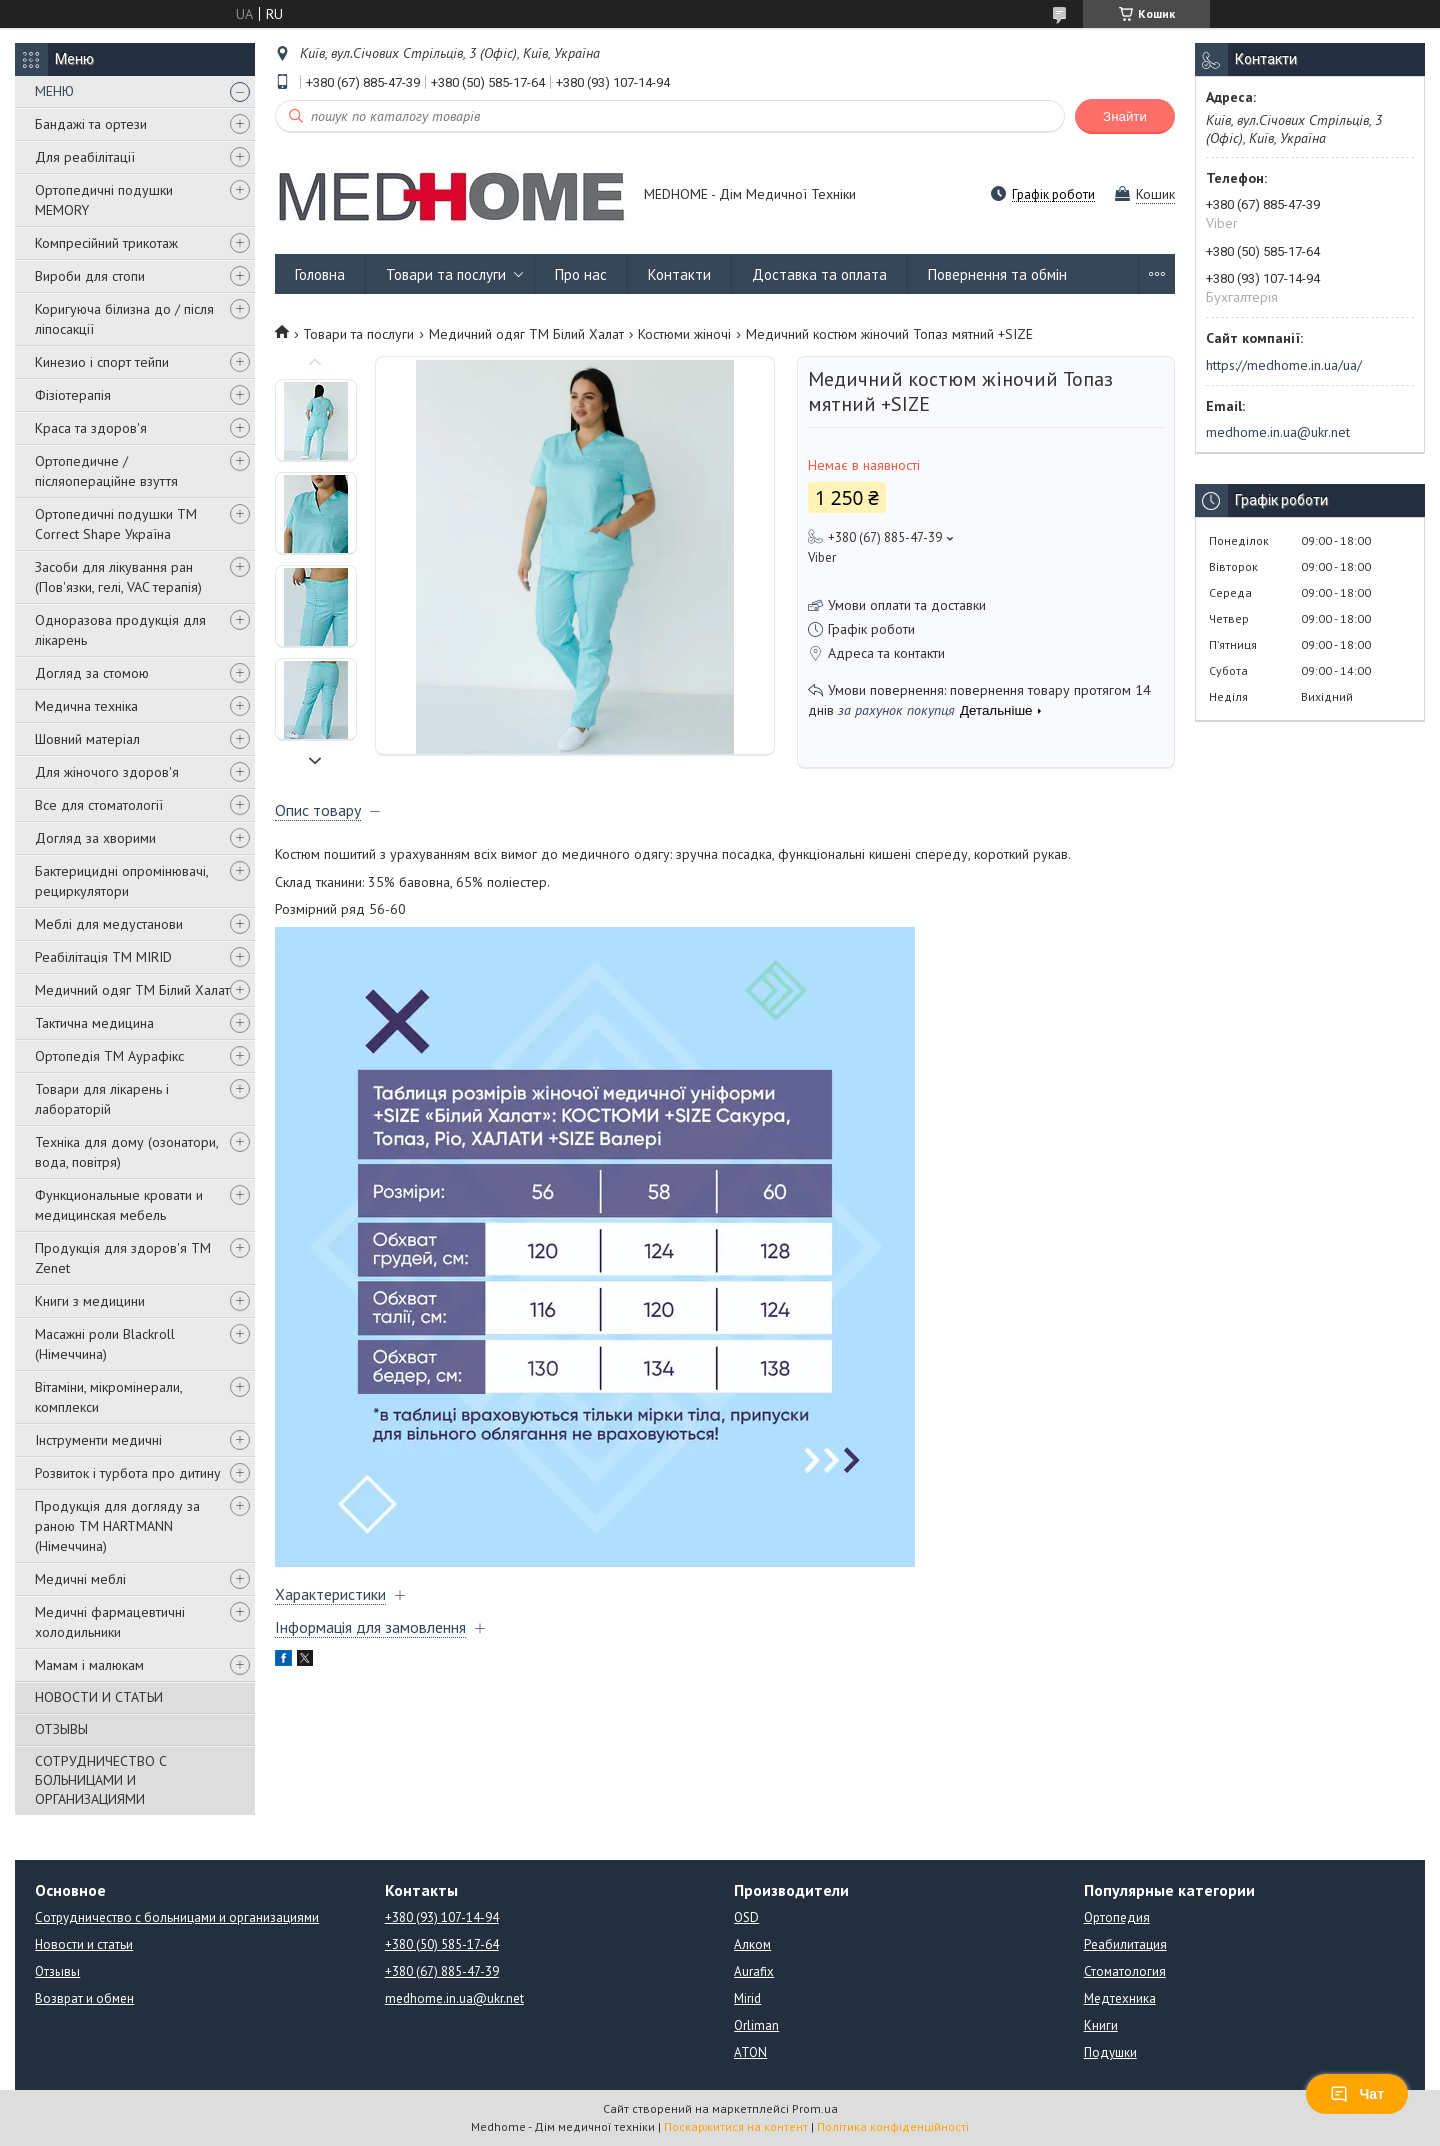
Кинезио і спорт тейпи (102, 362)
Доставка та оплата (819, 274)
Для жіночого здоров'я (107, 772)
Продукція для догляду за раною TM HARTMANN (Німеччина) (117, 1526)
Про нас (581, 274)
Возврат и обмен (84, 1998)
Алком (752, 1944)
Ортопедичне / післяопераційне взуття (106, 471)
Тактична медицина (94, 1023)
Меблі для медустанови (109, 924)
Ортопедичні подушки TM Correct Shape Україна (116, 524)
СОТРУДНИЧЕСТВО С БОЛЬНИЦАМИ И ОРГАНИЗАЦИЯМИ (101, 1780)
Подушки (1110, 2052)
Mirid (747, 1998)
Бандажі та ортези (91, 124)
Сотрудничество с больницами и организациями (177, 1917)
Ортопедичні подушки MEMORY (104, 200)
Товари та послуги (446, 274)
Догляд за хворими (95, 838)
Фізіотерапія (73, 395)
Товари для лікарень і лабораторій (102, 1099)
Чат (1357, 2094)
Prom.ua (815, 2108)
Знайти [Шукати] (1125, 116)
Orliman (756, 2025)
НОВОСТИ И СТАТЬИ (99, 1697)
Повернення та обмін (997, 274)
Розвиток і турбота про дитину (128, 1473)
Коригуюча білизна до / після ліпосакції (124, 319)
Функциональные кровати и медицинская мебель (119, 1205)
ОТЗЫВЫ (61, 1729)
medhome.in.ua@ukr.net (1278, 432)
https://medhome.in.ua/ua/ (1284, 365)
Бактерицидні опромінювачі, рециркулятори (121, 881)
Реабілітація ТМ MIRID (103, 957)
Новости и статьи (84, 1944)
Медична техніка (86, 706)
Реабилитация (1125, 1944)
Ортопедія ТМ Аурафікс (109, 1056)
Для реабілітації (85, 157)
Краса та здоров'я (91, 428)
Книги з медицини (90, 1301)
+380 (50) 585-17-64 (442, 1944)
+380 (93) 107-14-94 (442, 1917)
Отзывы (57, 1971)
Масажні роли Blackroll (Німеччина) (105, 1344)
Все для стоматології (99, 805)
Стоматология (1125, 1971)
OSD (746, 1917)
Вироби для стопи (90, 276)
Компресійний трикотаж (106, 243)
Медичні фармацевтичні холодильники (110, 1622)
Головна (320, 274)
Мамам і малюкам (89, 1665)
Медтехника (1120, 1998)
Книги (1101, 2025)
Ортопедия (1117, 1917)
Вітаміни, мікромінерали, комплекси (108, 1397)
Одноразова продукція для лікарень (120, 630)
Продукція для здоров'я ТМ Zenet (123, 1258)
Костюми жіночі (684, 334)
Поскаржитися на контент (736, 2126)
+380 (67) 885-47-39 (442, 1971)
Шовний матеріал (87, 739)
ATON (750, 2052)
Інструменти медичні (98, 1440)
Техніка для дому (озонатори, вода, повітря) (126, 1152)
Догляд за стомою (92, 673)
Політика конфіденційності (893, 2126)
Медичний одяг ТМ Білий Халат (132, 990)
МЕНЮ (54, 91)
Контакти (679, 274)
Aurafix (754, 1971)
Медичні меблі (80, 1579)
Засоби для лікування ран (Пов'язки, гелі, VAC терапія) (118, 577)
